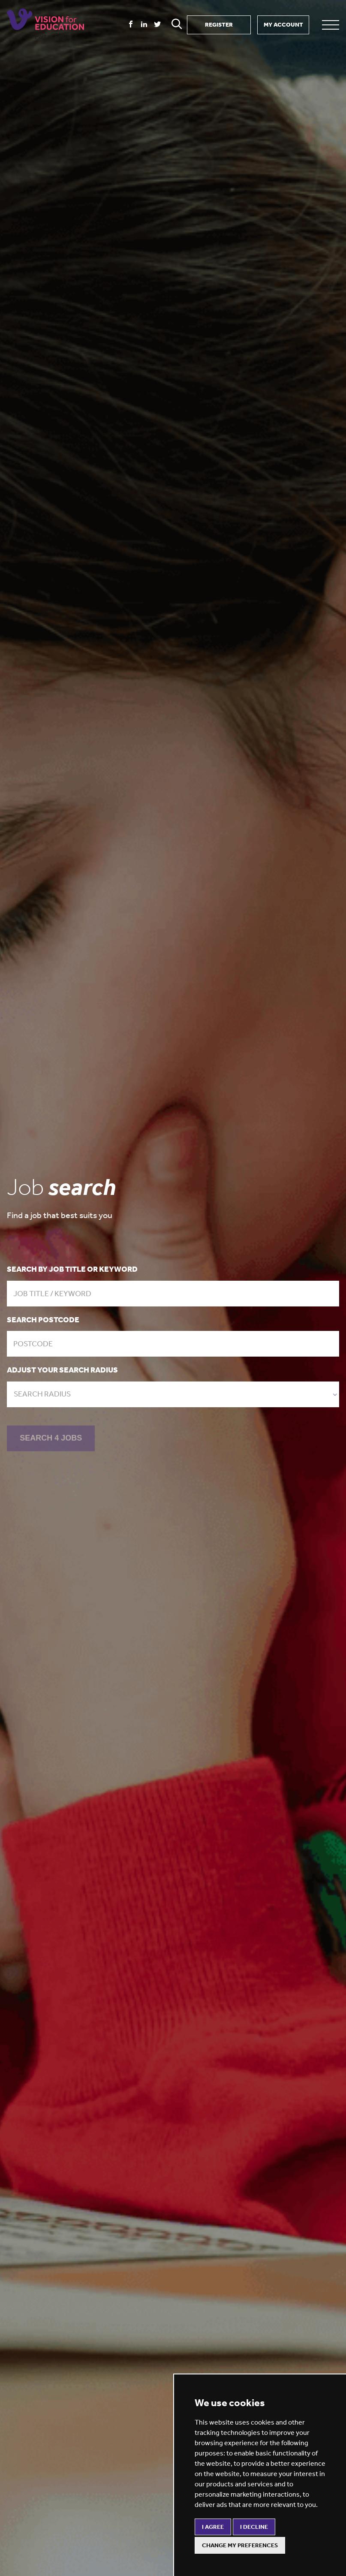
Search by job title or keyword (72, 1269)
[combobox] (173, 1394)
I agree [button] (213, 2527)
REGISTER (219, 24)
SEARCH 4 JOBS (51, 1439)
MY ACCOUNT (283, 24)
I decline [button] (254, 2527)
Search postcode (43, 1319)
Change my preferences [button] (240, 2545)
